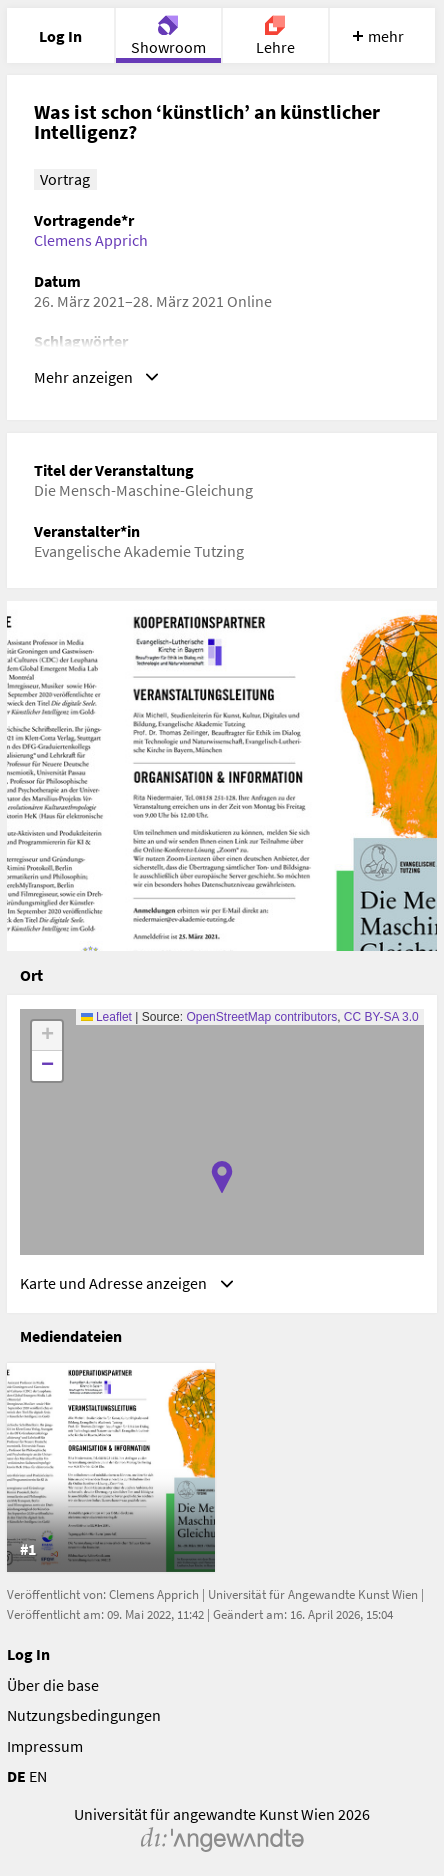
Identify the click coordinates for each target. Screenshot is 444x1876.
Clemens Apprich (91, 240)
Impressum (45, 1746)
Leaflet (106, 1017)
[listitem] (111, 1467)
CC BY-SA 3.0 (381, 1017)
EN (38, 1776)
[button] (222, 1177)
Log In (28, 1654)
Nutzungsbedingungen (84, 1715)
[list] (222, 1467)
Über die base (53, 1685)
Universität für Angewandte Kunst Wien (313, 1594)
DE (16, 1776)
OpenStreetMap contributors (261, 1017)
